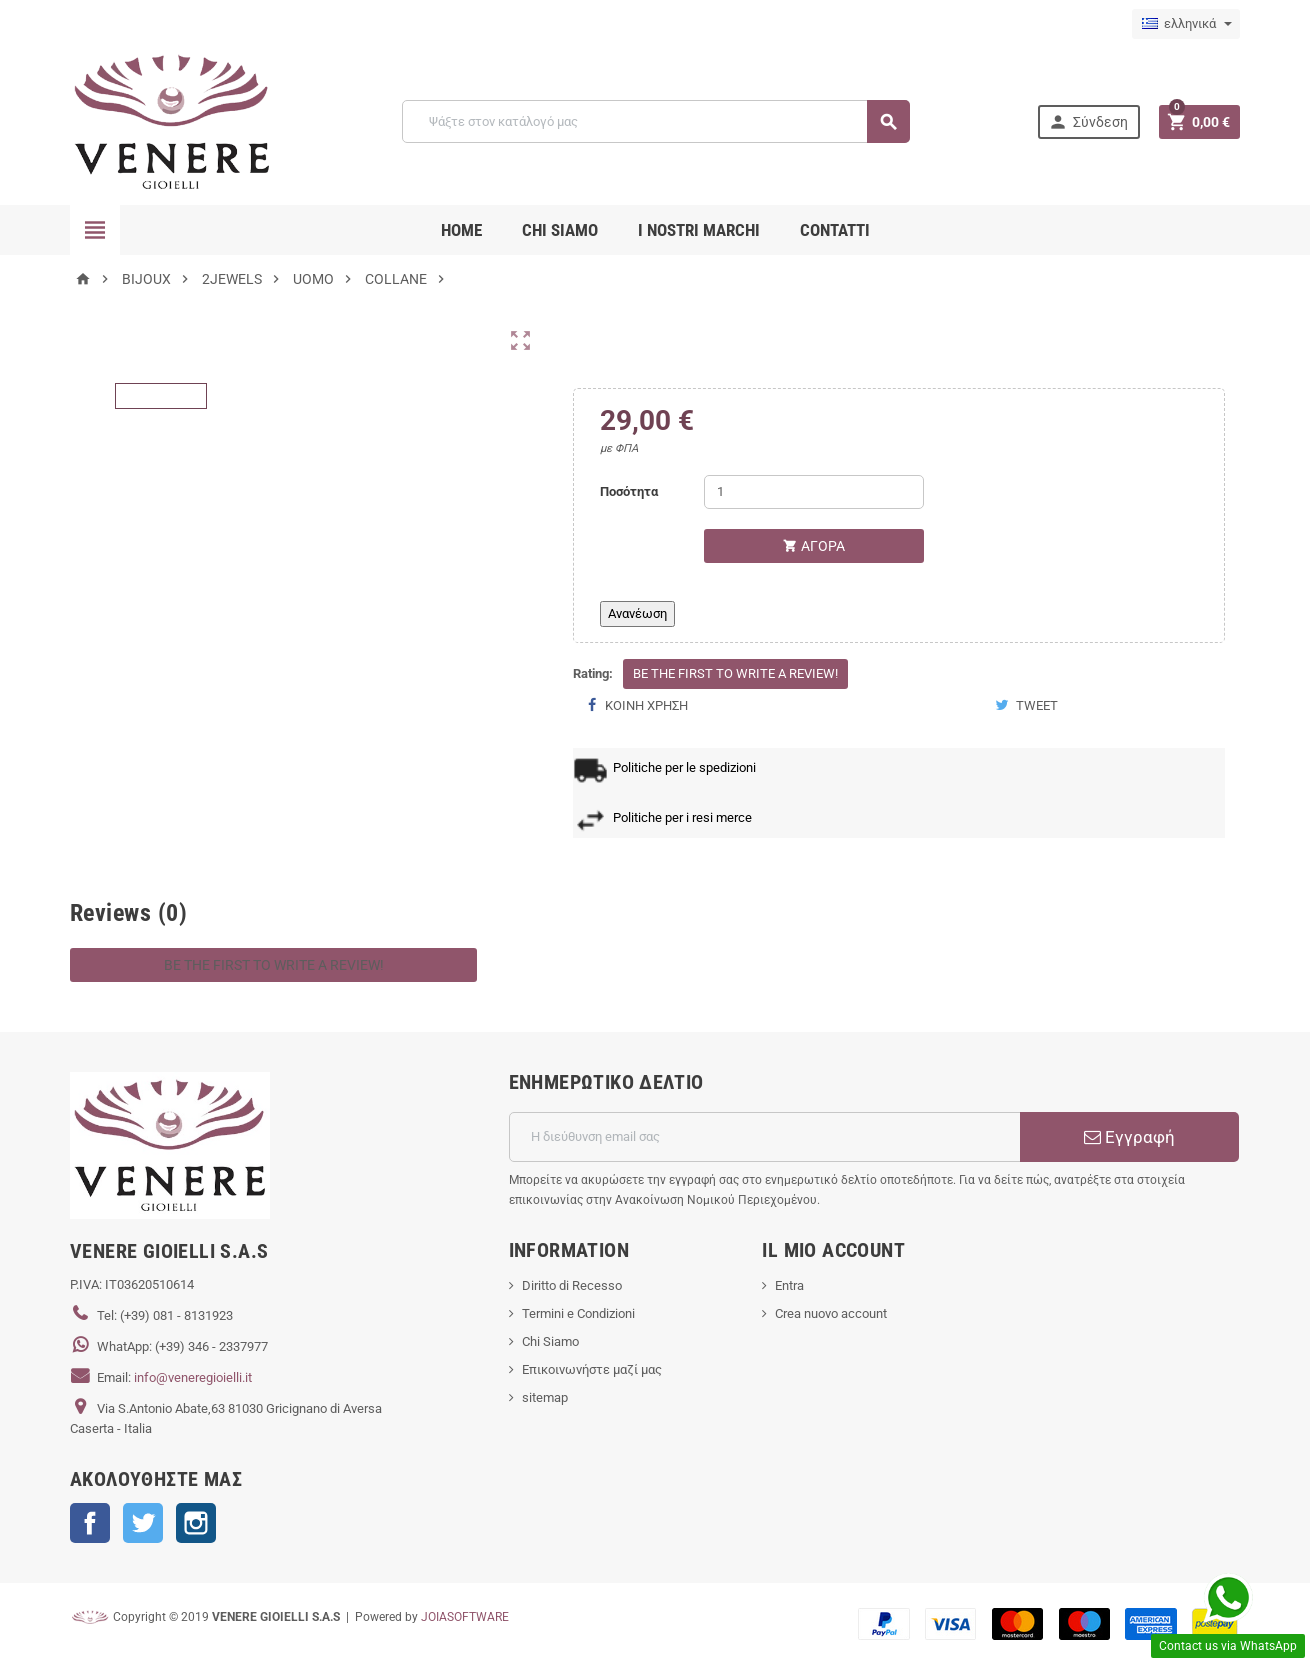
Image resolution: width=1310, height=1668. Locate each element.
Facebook (90, 1523)
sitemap (545, 1397)
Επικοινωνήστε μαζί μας (592, 1369)
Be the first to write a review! (735, 673)
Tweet (1026, 705)
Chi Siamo (550, 1341)
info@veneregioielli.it (193, 1377)
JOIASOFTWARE (465, 1617)
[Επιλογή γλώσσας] (1186, 24)
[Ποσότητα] (814, 492)
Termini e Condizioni (578, 1313)
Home (461, 230)
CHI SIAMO (560, 230)
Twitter (143, 1523)
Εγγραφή (1129, 1137)
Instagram (196, 1523)
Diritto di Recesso (572, 1285)
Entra (789, 1285)
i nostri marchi (699, 230)
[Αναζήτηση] (655, 121)
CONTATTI (835, 230)
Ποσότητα (629, 491)
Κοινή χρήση (638, 705)
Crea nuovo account (831, 1313)
